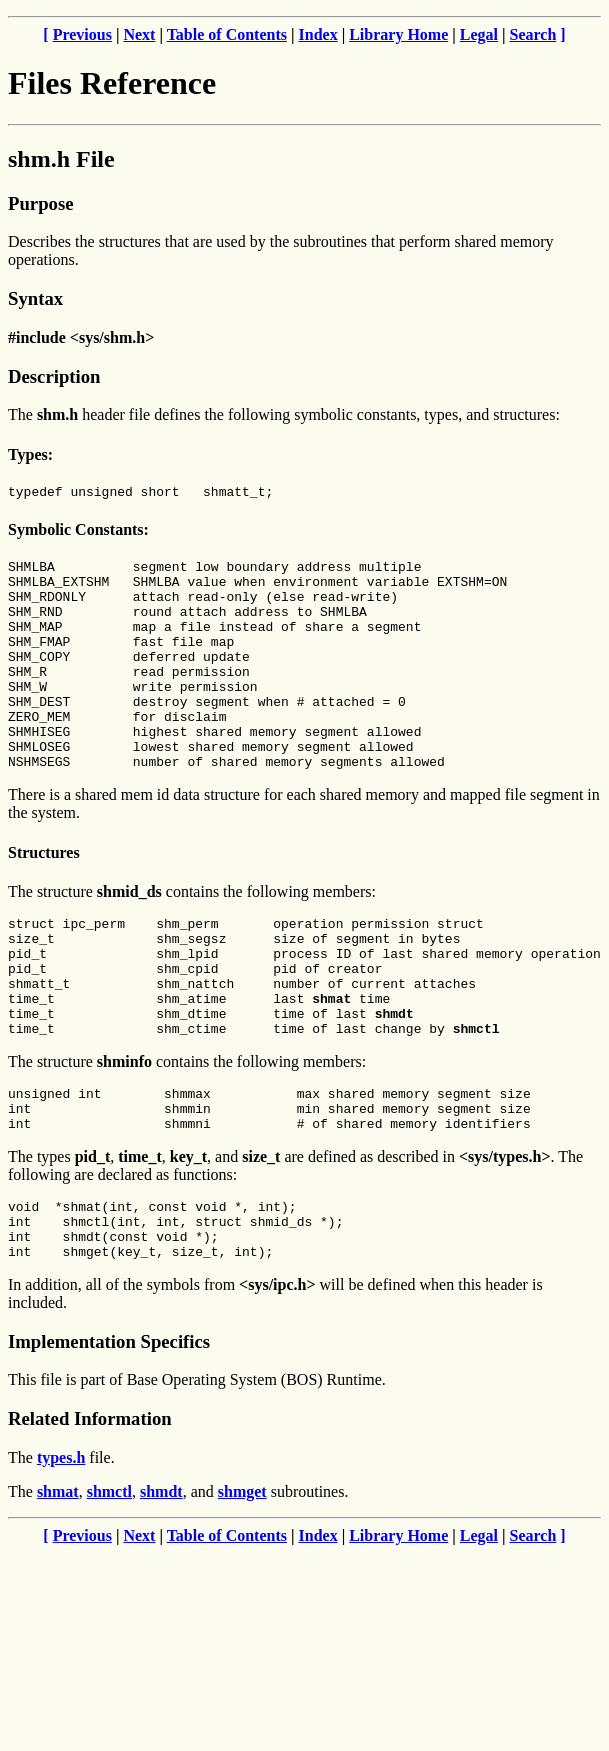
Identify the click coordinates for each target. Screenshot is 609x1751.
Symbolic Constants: (78, 532)
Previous (82, 34)
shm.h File (61, 159)
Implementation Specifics (109, 1431)
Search (533, 34)
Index (318, 34)
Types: (30, 454)
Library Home (398, 34)
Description (54, 376)
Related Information (90, 1508)
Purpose (40, 203)
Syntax (35, 298)
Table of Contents (227, 34)
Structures (44, 897)
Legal (479, 34)
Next (139, 34)
